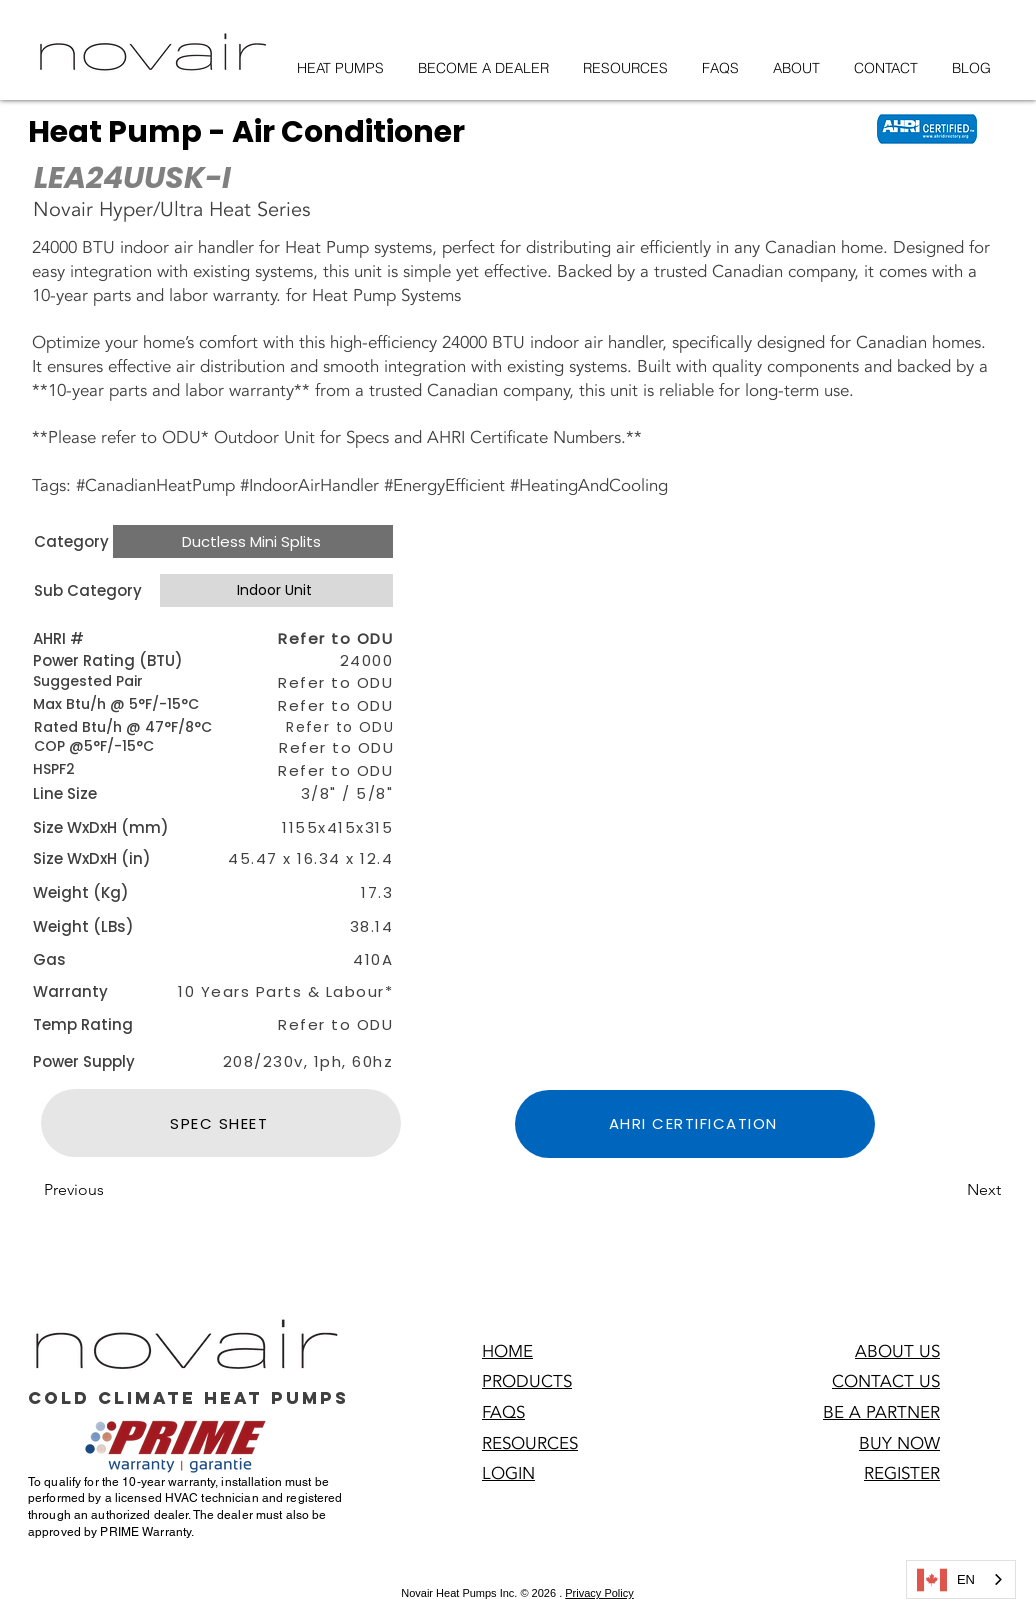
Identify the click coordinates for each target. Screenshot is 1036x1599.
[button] (700, 802)
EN (946, 1580)
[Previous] (110, 1190)
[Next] (951, 1190)
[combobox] (961, 1579)
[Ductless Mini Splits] (253, 541)
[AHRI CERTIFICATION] (695, 1124)
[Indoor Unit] (276, 590)
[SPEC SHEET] (221, 1123)
